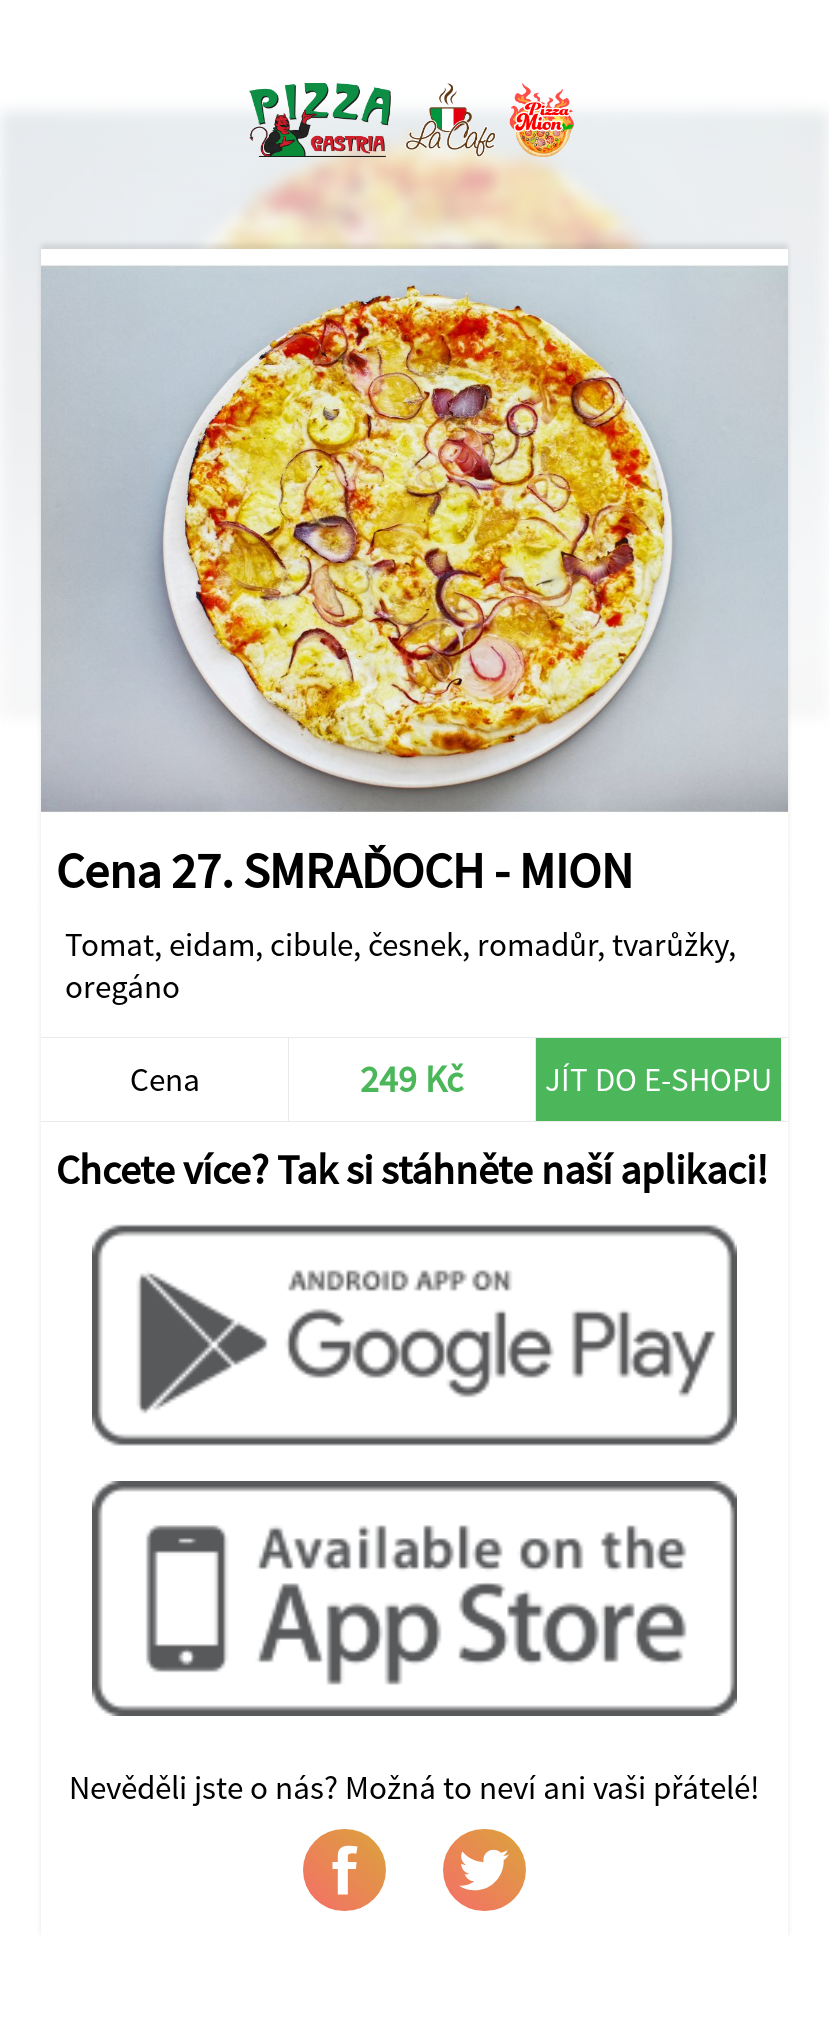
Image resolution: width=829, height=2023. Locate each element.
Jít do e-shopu (658, 1079)
